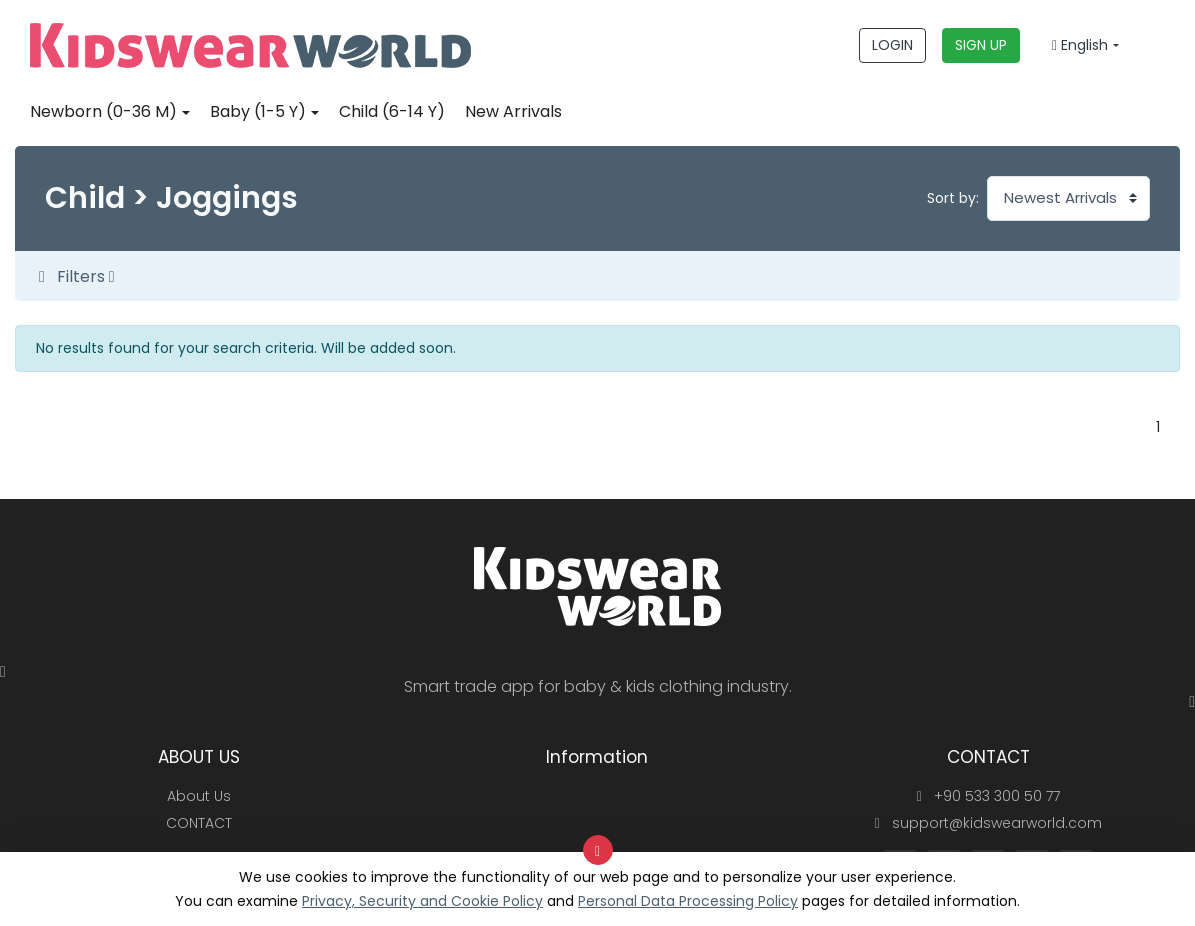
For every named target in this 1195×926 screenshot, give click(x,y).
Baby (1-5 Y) (258, 111)
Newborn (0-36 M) (103, 111)
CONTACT (199, 823)
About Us (199, 796)
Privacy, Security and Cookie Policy (422, 901)
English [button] (1080, 45)
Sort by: (953, 198)
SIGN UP (981, 45)
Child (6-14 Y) (392, 111)
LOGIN (892, 45)
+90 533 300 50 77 (988, 796)
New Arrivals (513, 111)
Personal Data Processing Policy (688, 901)
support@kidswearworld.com (988, 823)
